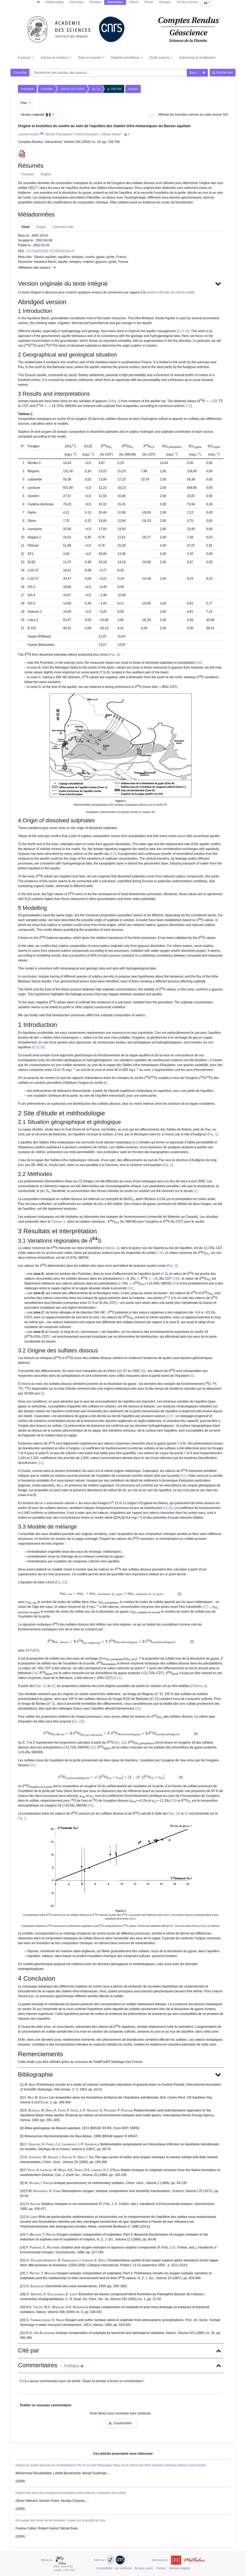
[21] (32, 1765)
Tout (192, 72)
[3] (142, 1371)
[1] (195, 1191)
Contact (161, 2568)
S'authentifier (120, 2423)
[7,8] (189, 406)
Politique (73, 2366)
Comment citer (63, 227)
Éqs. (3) (174, 1813)
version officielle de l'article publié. (171, 292)
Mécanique (77, 2)
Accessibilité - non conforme (114, 2568)
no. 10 (96, 88)
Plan (24, 103)
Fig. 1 (114, 654)
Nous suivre (144, 2568)
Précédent (27, 88)
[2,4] (113, 853)
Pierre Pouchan (87, 134)
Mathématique (55, 2)
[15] (130, 1288)
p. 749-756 (114, 88)
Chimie (148, 2)
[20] (174, 1283)
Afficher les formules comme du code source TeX (188, 115)
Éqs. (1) (41, 1686)
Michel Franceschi (59, 134)
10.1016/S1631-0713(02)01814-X (50, 251)
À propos (24, 57)
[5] (192, 1375)
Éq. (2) (120, 1742)
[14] (198, 662)
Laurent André (28, 134)
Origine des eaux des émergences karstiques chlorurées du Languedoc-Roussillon (71, 2492)
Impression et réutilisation (197, 57)
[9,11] (118, 1678)
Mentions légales (179, 2568)
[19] (174, 1800)
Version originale (36, 114)
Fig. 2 (22, 1818)
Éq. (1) (61, 1582)
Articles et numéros (55, 57)
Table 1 (114, 401)
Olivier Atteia (111, 134)
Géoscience (115, 2)
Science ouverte (90, 57)
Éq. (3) (78, 1721)
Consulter (20, 72)
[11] (40, 1462)
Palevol (133, 2)
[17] (205, 1606)
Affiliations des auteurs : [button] (36, 267)
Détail (25, 227)
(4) (186, 1813)
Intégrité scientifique (125, 57)
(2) (53, 1686)
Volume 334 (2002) (72, 88)
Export (41, 227)
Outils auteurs (159, 57)
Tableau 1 (58, 1221)
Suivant (133, 88)
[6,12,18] (183, 331)
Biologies (165, 2)
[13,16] (168, 1508)
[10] (90, 1805)
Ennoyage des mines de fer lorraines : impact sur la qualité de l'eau (60, 2520)
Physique (95, 2)
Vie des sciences (187, 2)
